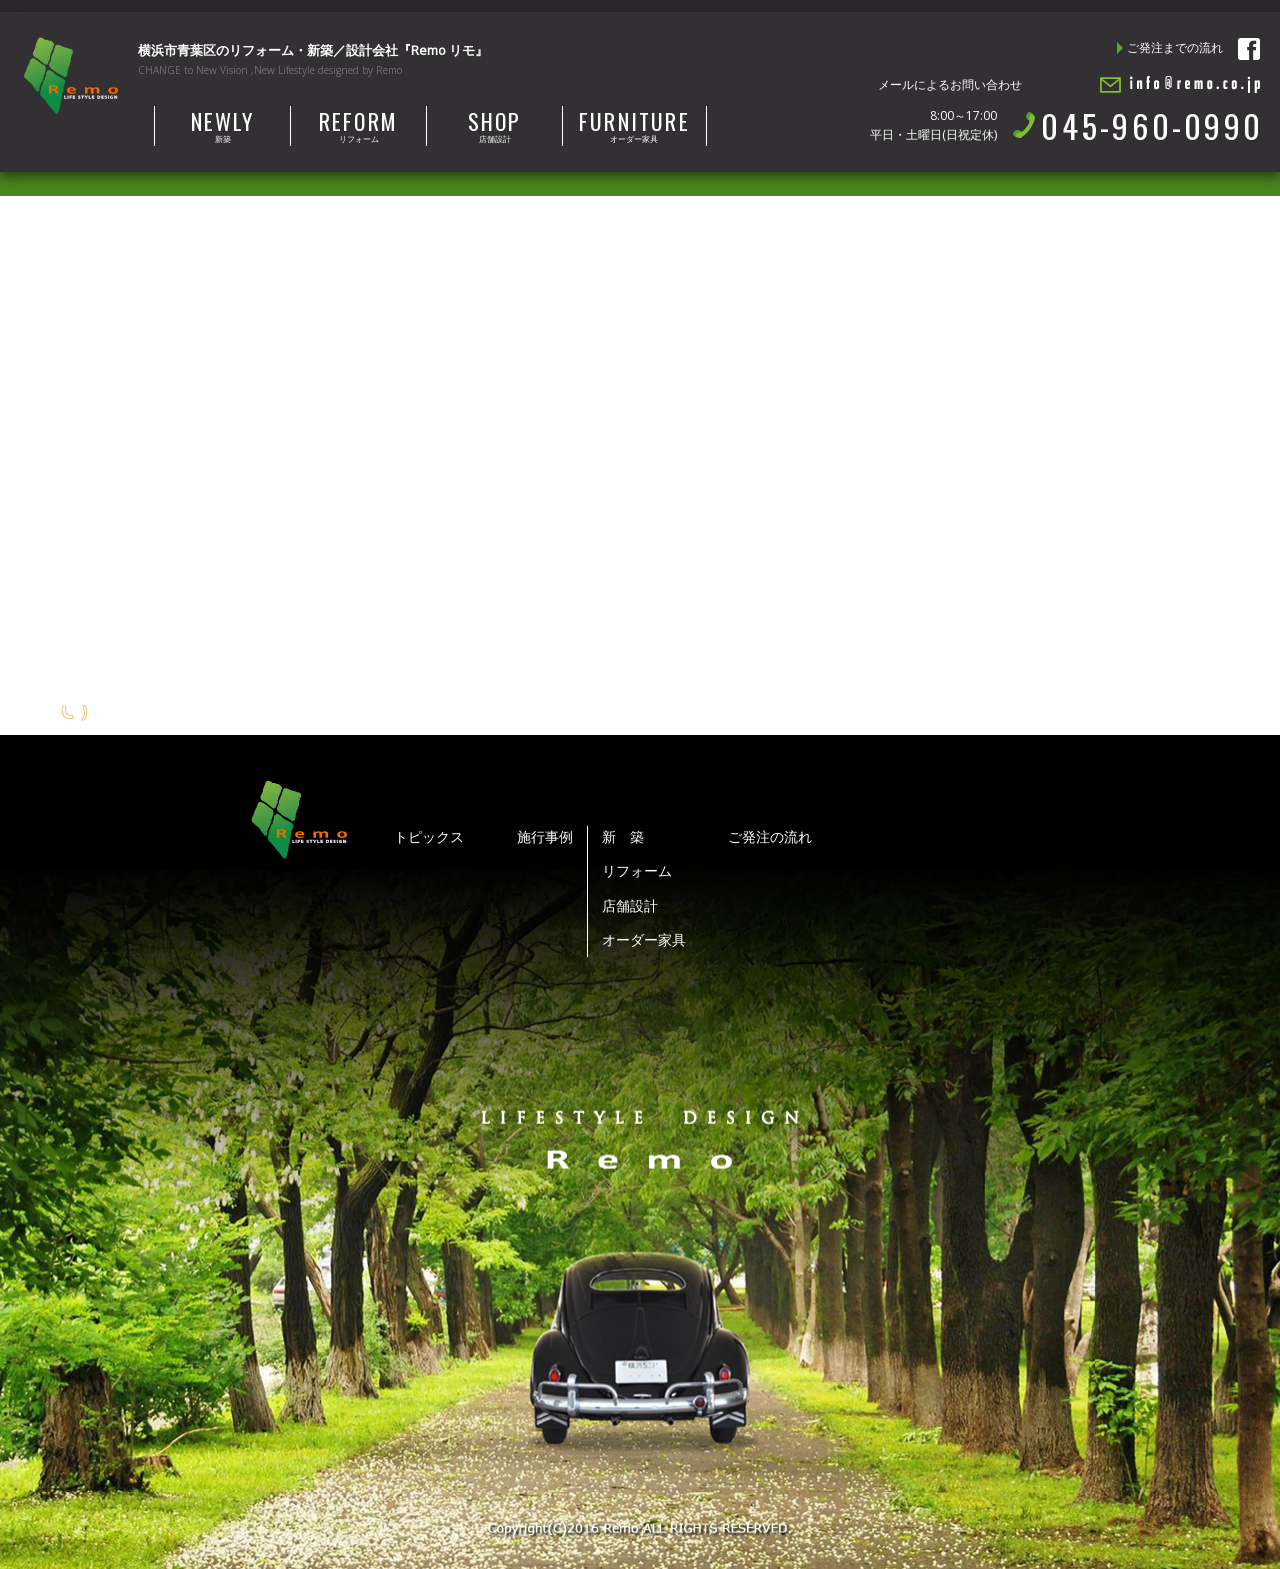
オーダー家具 (634, 125)
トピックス (429, 836)
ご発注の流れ (770, 836)
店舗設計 (494, 125)
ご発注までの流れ (1175, 47)
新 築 (623, 836)
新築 (222, 125)
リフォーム (358, 125)
